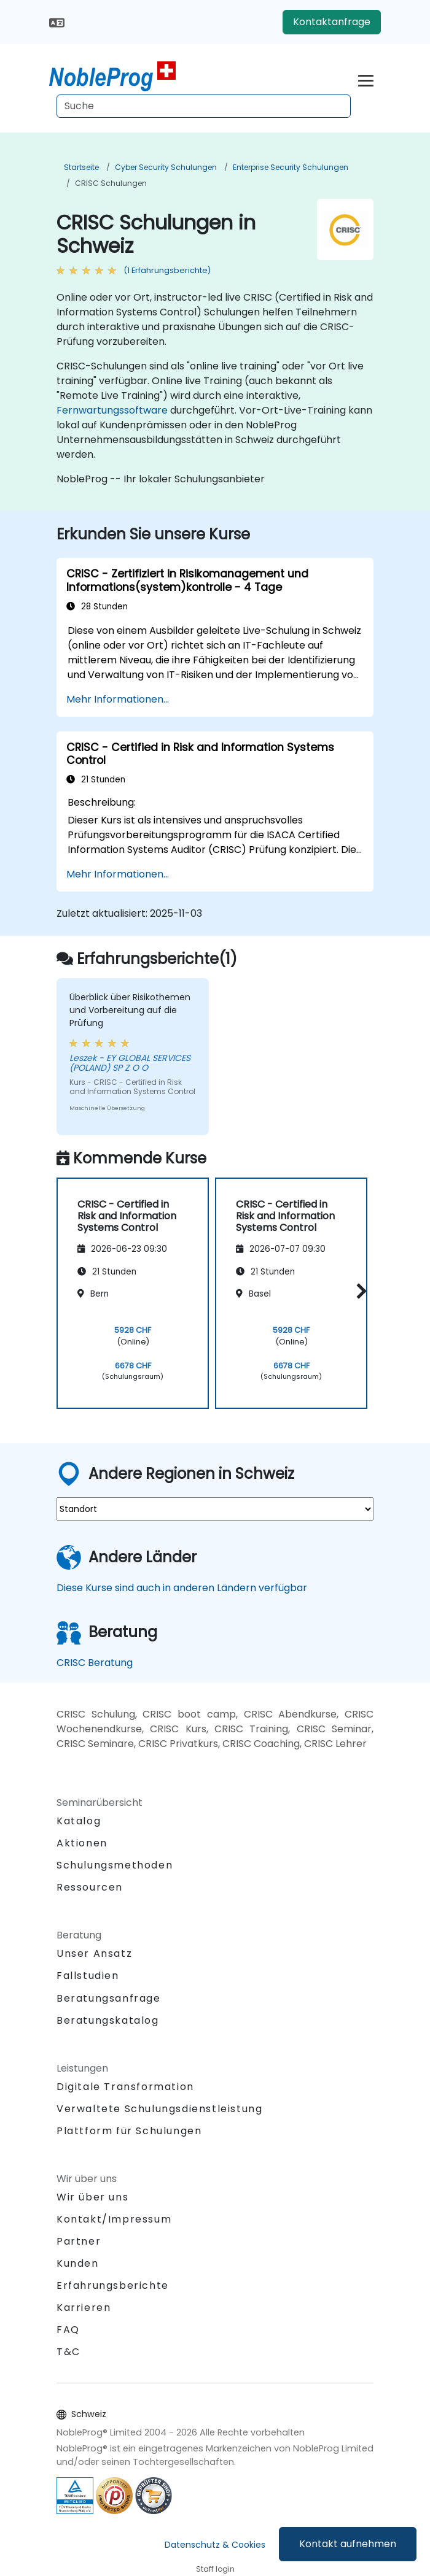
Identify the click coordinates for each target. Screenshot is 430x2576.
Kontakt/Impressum (114, 2219)
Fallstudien (88, 1976)
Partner (79, 2241)
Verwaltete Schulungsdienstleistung (159, 2109)
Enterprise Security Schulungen (290, 167)
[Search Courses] (204, 106)
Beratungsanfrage (109, 1998)
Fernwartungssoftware (112, 410)
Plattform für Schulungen (129, 2131)
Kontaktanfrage (331, 22)
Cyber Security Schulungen (166, 167)
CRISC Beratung (95, 1663)
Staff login (215, 2569)
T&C (68, 2352)
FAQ (68, 2330)
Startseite (81, 167)
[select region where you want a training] (215, 1509)
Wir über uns (92, 2197)
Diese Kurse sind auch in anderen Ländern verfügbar (182, 1588)
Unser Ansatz (94, 1953)
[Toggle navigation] (366, 79)
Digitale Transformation (125, 2087)
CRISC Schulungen (111, 183)
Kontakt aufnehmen (347, 2544)
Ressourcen (90, 1887)
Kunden (78, 2263)
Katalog (79, 1821)
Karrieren (84, 2307)
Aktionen (82, 1843)
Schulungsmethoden (115, 1865)
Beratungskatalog (108, 2020)
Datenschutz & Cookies (215, 2545)
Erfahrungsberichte (113, 2285)
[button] (358, 1291)
